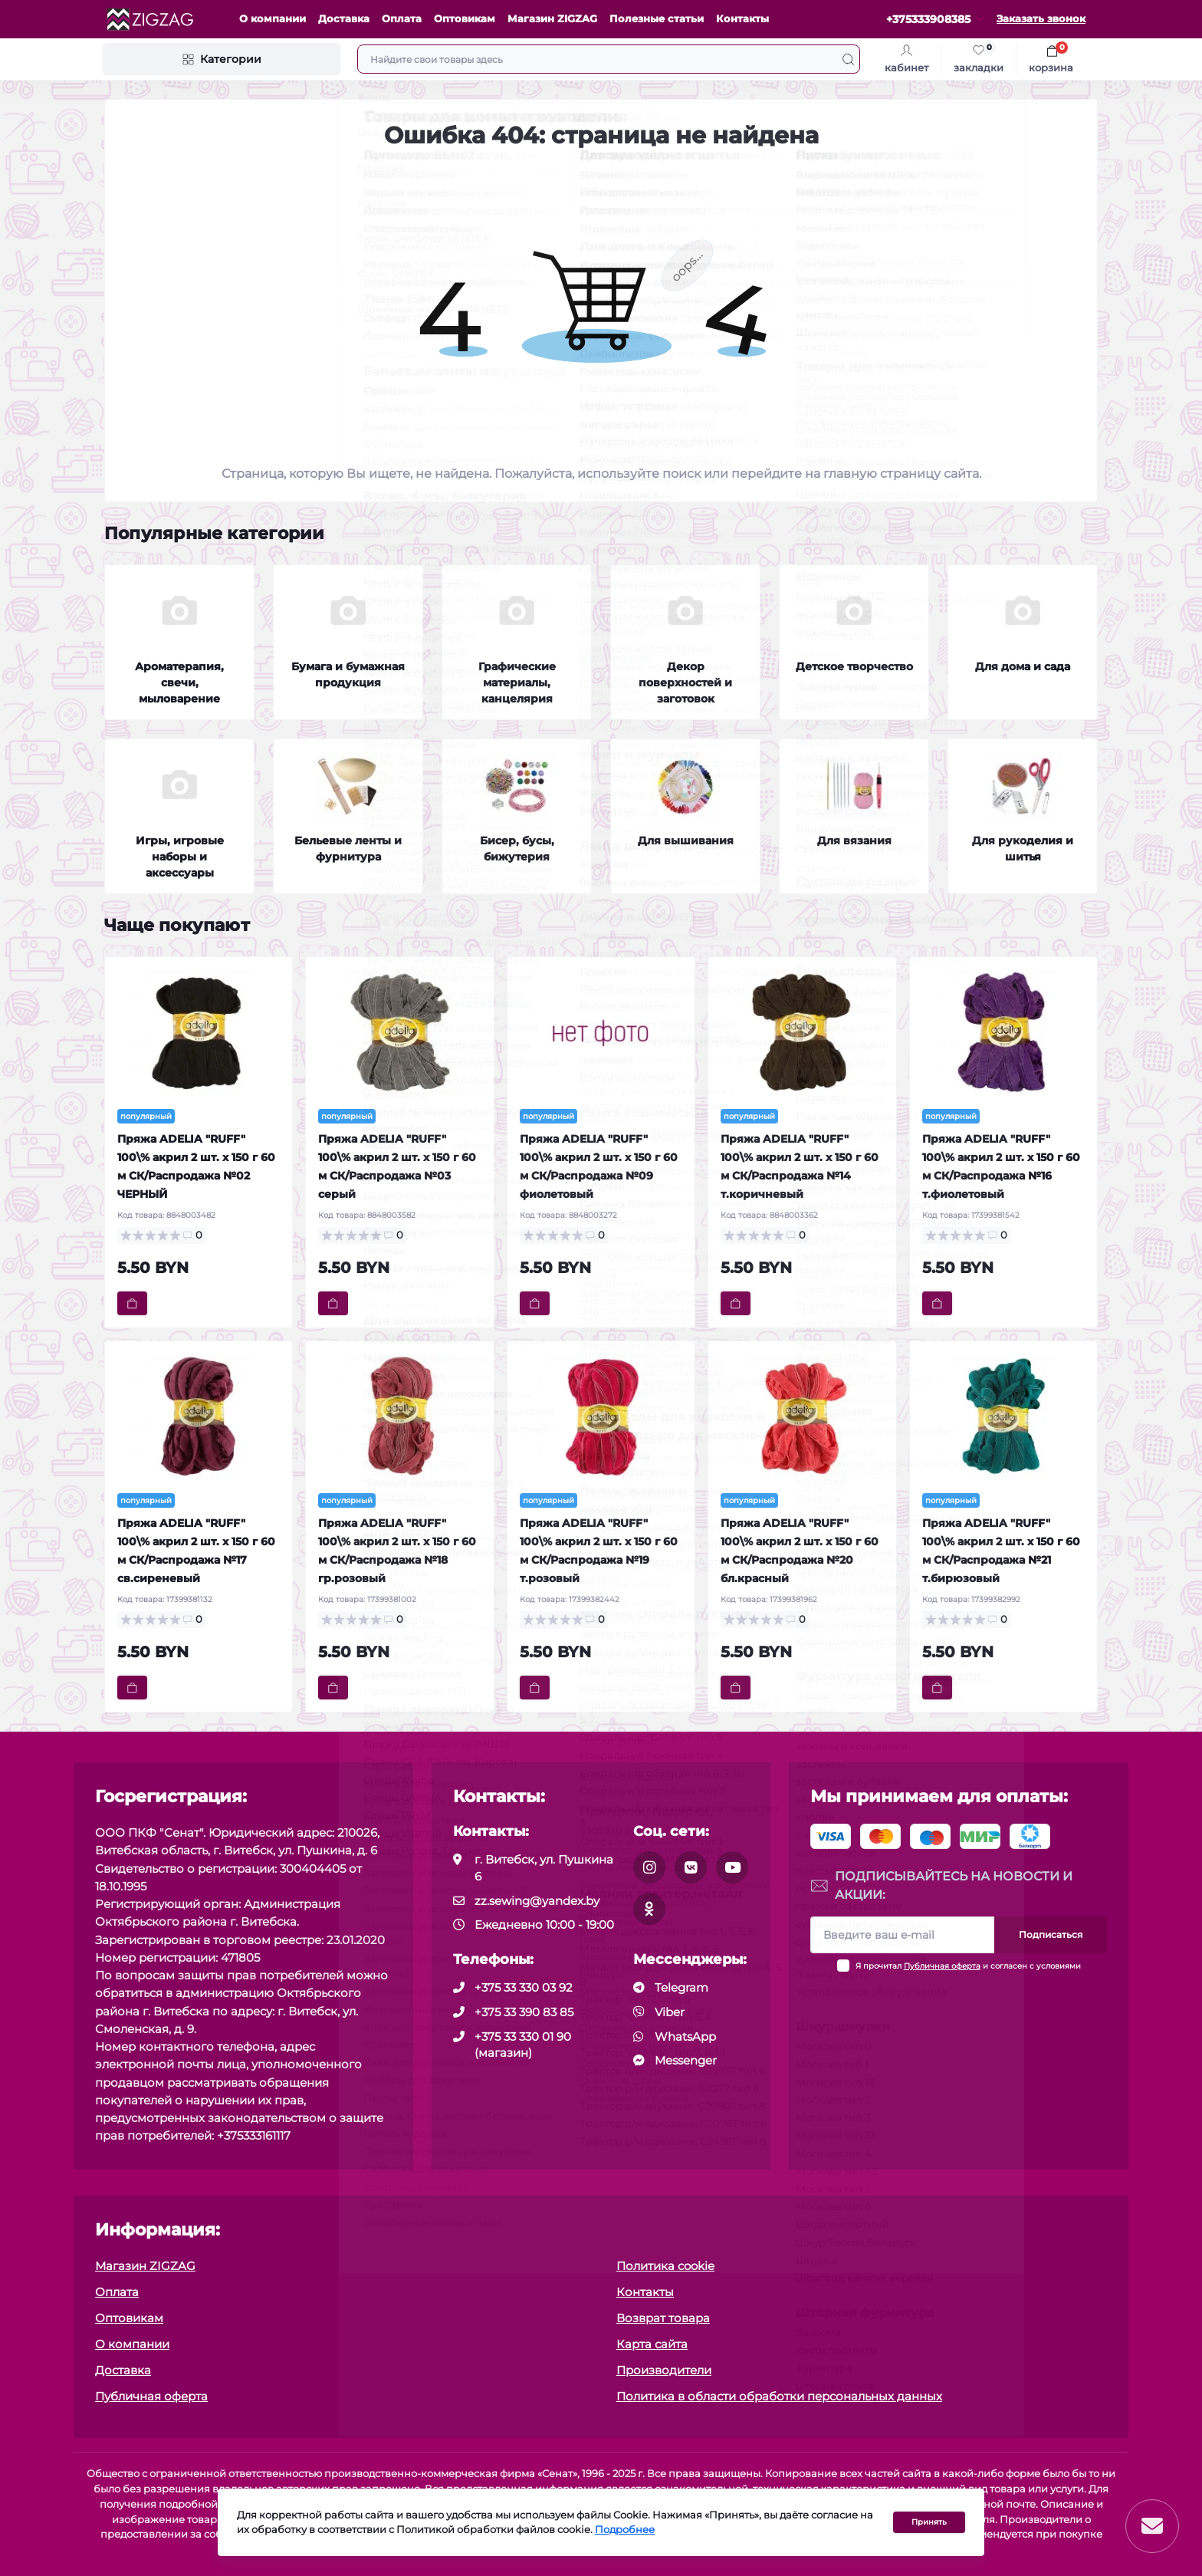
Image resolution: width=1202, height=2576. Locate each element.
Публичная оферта (942, 1966)
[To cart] (132, 1303)
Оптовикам (464, 19)
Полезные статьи (656, 19)
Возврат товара (663, 2318)
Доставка (343, 19)
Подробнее (625, 2531)
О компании (272, 19)
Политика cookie (665, 2266)
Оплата (402, 19)
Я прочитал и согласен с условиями (968, 1966)
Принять (929, 2523)
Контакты (742, 19)
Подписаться (1050, 1934)
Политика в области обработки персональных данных (779, 2396)
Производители (663, 2370)
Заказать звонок (1041, 19)
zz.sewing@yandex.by (537, 1900)
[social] (649, 1867)
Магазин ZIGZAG (552, 19)
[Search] (848, 59)
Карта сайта (652, 2344)
